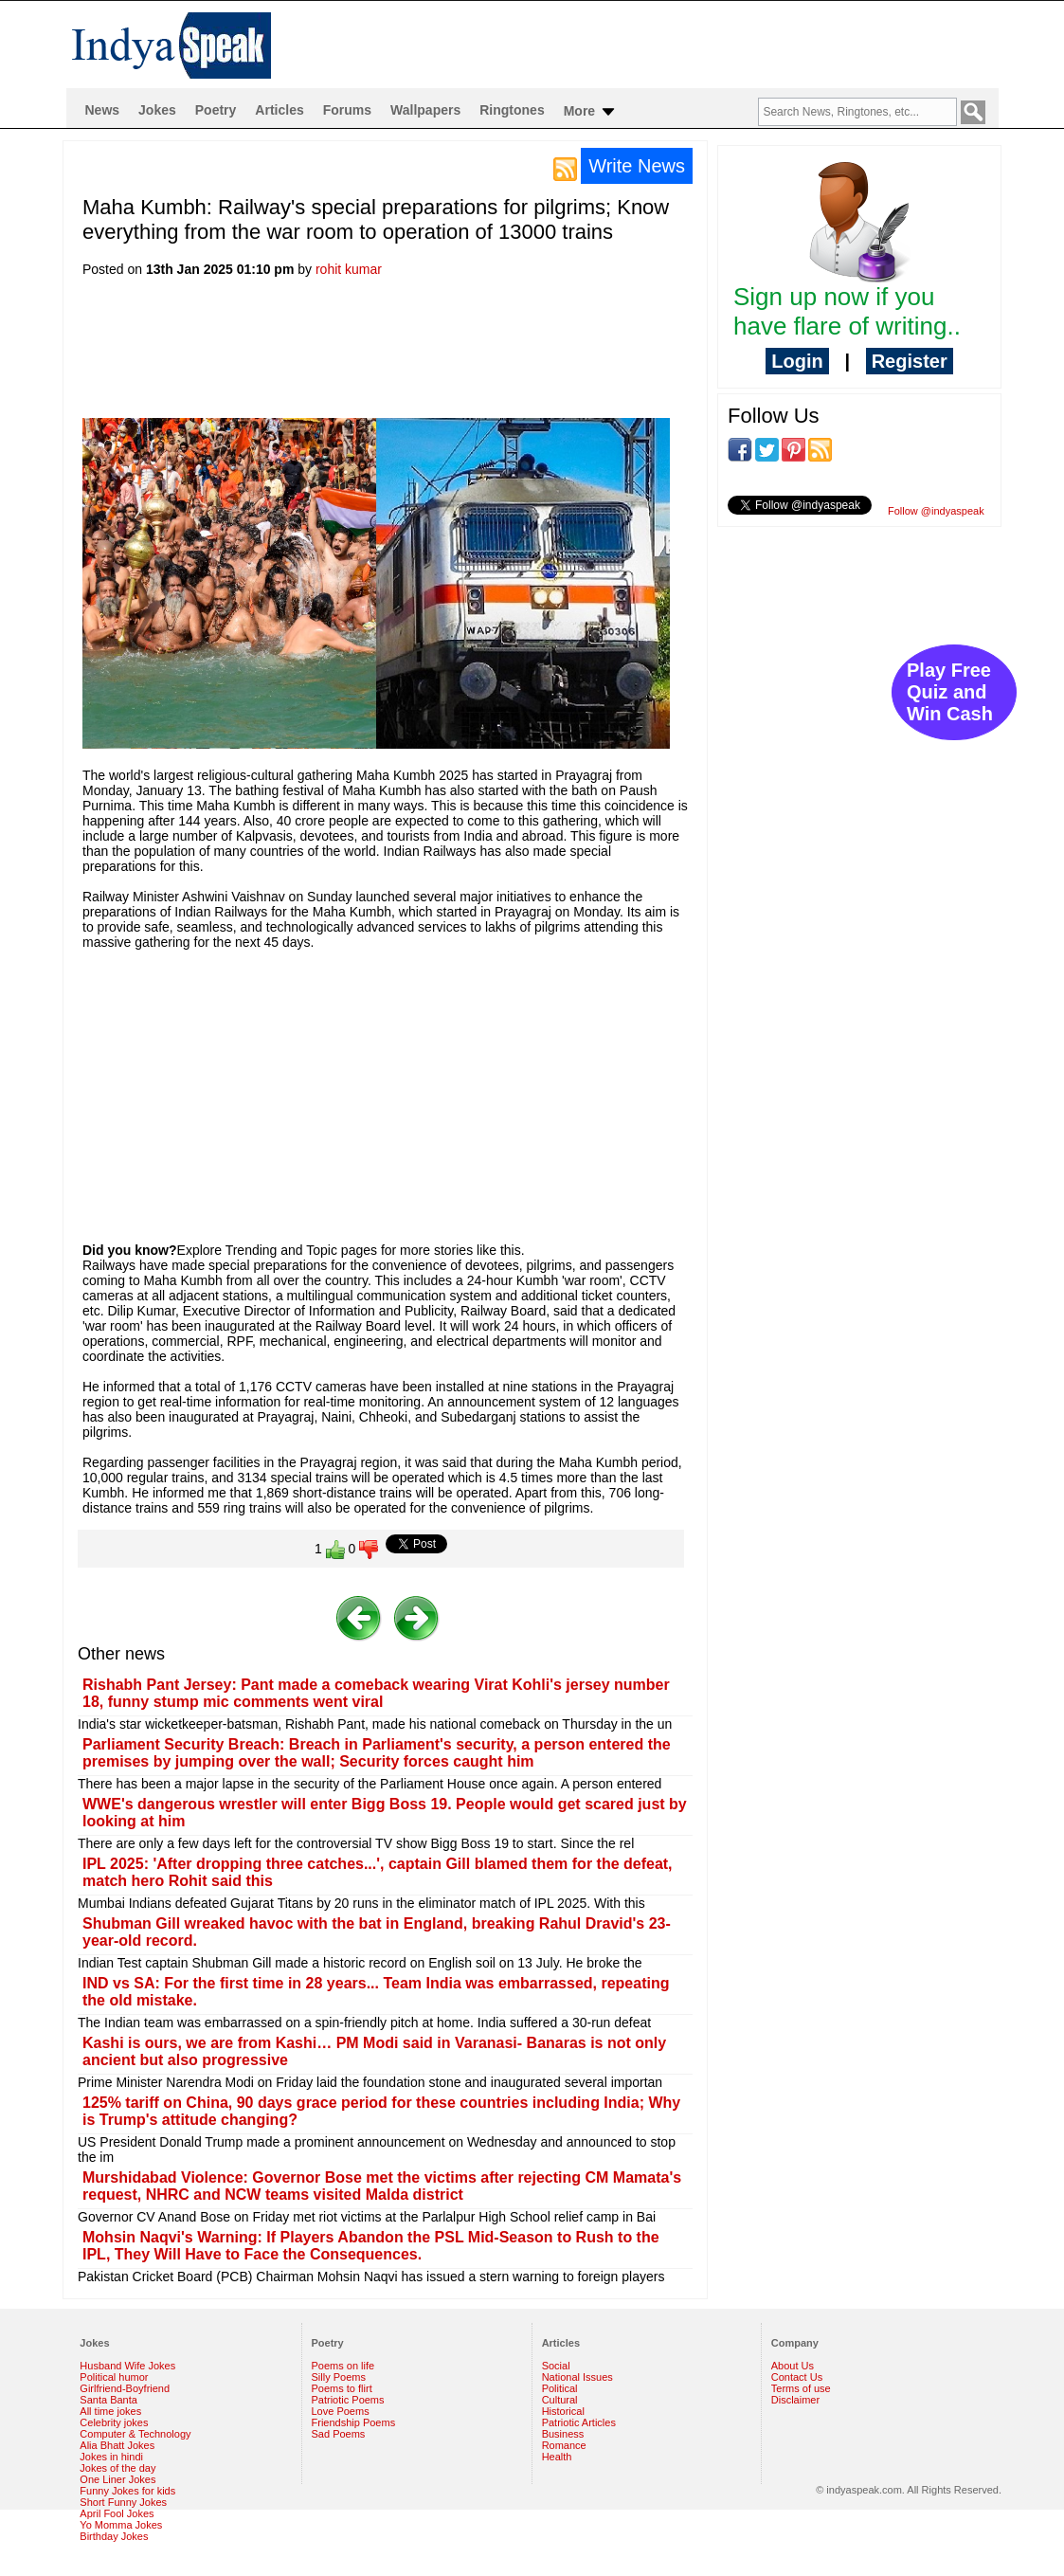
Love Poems (341, 2411)
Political (560, 2388)
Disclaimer (795, 2399)
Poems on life (343, 2365)
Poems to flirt (342, 2388)
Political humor (114, 2377)
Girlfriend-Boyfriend (125, 2388)
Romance (564, 2445)
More (591, 111)
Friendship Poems (354, 2422)
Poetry (216, 110)
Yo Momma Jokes (121, 2525)
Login (796, 361)
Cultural (560, 2399)
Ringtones (511, 110)
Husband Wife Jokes (127, 2365)
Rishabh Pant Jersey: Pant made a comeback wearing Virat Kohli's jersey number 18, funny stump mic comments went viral (376, 1693)
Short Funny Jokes (123, 2502)
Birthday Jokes (114, 2536)
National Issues (577, 2377)
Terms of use (801, 2388)
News (102, 110)
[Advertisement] (427, 353)
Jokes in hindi (111, 2456)
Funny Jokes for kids (127, 2490)
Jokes (157, 110)
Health (557, 2456)
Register (909, 361)
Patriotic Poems (348, 2399)
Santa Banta (108, 2399)
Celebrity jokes (114, 2422)
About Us (792, 2365)
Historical (563, 2411)
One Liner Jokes (117, 2479)
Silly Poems (339, 2377)
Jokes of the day (117, 2468)
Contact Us (796, 2377)
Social (556, 2365)
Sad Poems (339, 2434)
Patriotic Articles (579, 2422)
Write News (636, 165)
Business (563, 2434)
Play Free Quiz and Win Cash (950, 692)
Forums (347, 110)
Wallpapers (425, 110)
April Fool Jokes (116, 2513)
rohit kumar (349, 269)
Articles (279, 110)
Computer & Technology (135, 2434)
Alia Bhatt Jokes (117, 2445)
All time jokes (110, 2411)
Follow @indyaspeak (936, 511)
